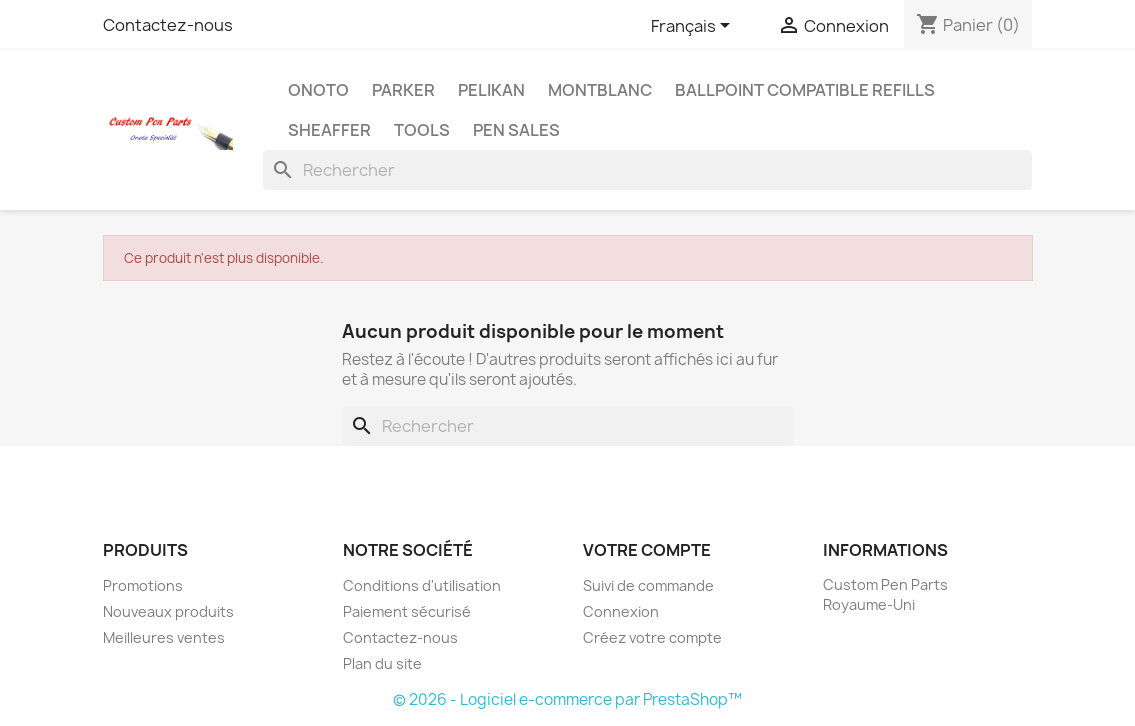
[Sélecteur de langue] (694, 27)
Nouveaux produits (168, 611)
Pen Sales (516, 130)
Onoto (318, 90)
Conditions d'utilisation (422, 585)
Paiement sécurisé (407, 611)
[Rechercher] (648, 170)
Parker (403, 90)
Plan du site (382, 663)
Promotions (143, 585)
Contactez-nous (168, 25)
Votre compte (647, 550)
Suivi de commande (648, 585)
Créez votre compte (652, 637)
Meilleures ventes (164, 637)
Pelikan (491, 90)
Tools (422, 130)
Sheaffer (329, 130)
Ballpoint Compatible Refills (805, 90)
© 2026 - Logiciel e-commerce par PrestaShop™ (567, 699)
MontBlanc (600, 90)
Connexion (621, 611)
